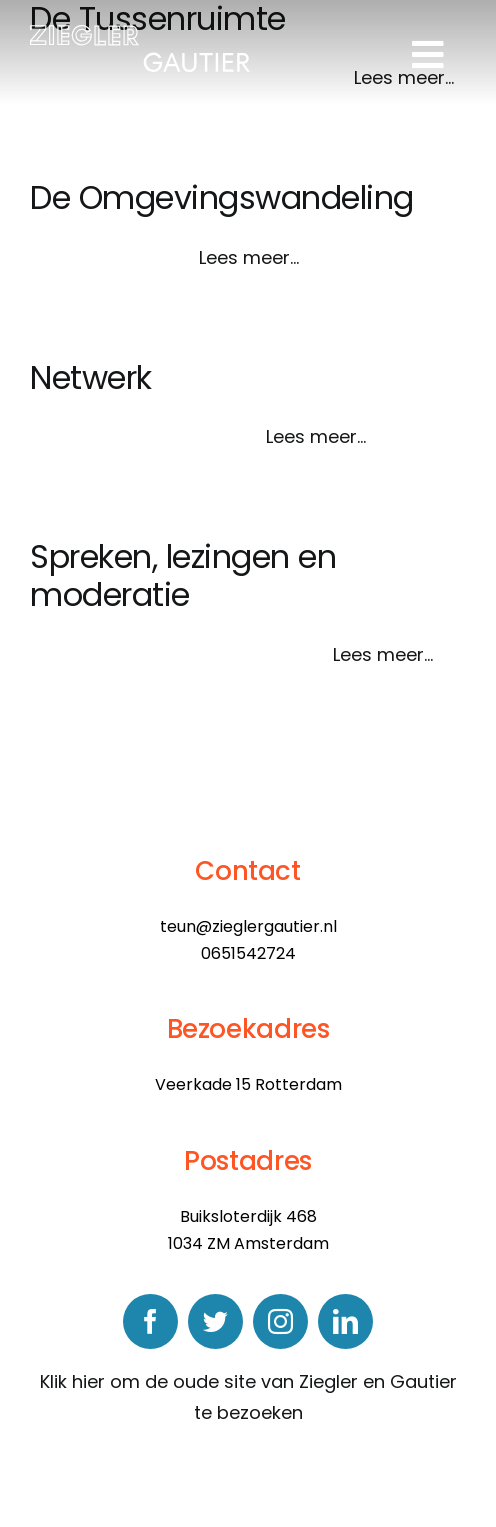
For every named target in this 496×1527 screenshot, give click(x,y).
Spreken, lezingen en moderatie (183, 575)
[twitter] (215, 1321)
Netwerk (91, 377)
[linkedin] (345, 1321)
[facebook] (150, 1321)
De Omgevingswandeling (222, 197)
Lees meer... (249, 257)
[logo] (140, 33)
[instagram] (280, 1321)
